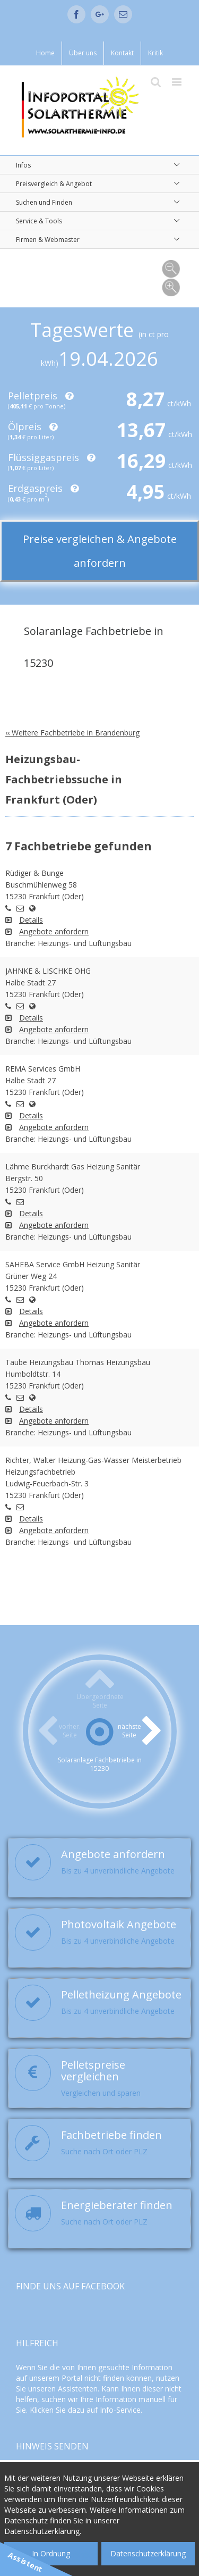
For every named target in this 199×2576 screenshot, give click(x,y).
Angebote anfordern (54, 931)
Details (31, 920)
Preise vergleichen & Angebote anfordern (100, 551)
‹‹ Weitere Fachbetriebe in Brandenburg (72, 732)
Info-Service (120, 2410)
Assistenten (78, 2388)
